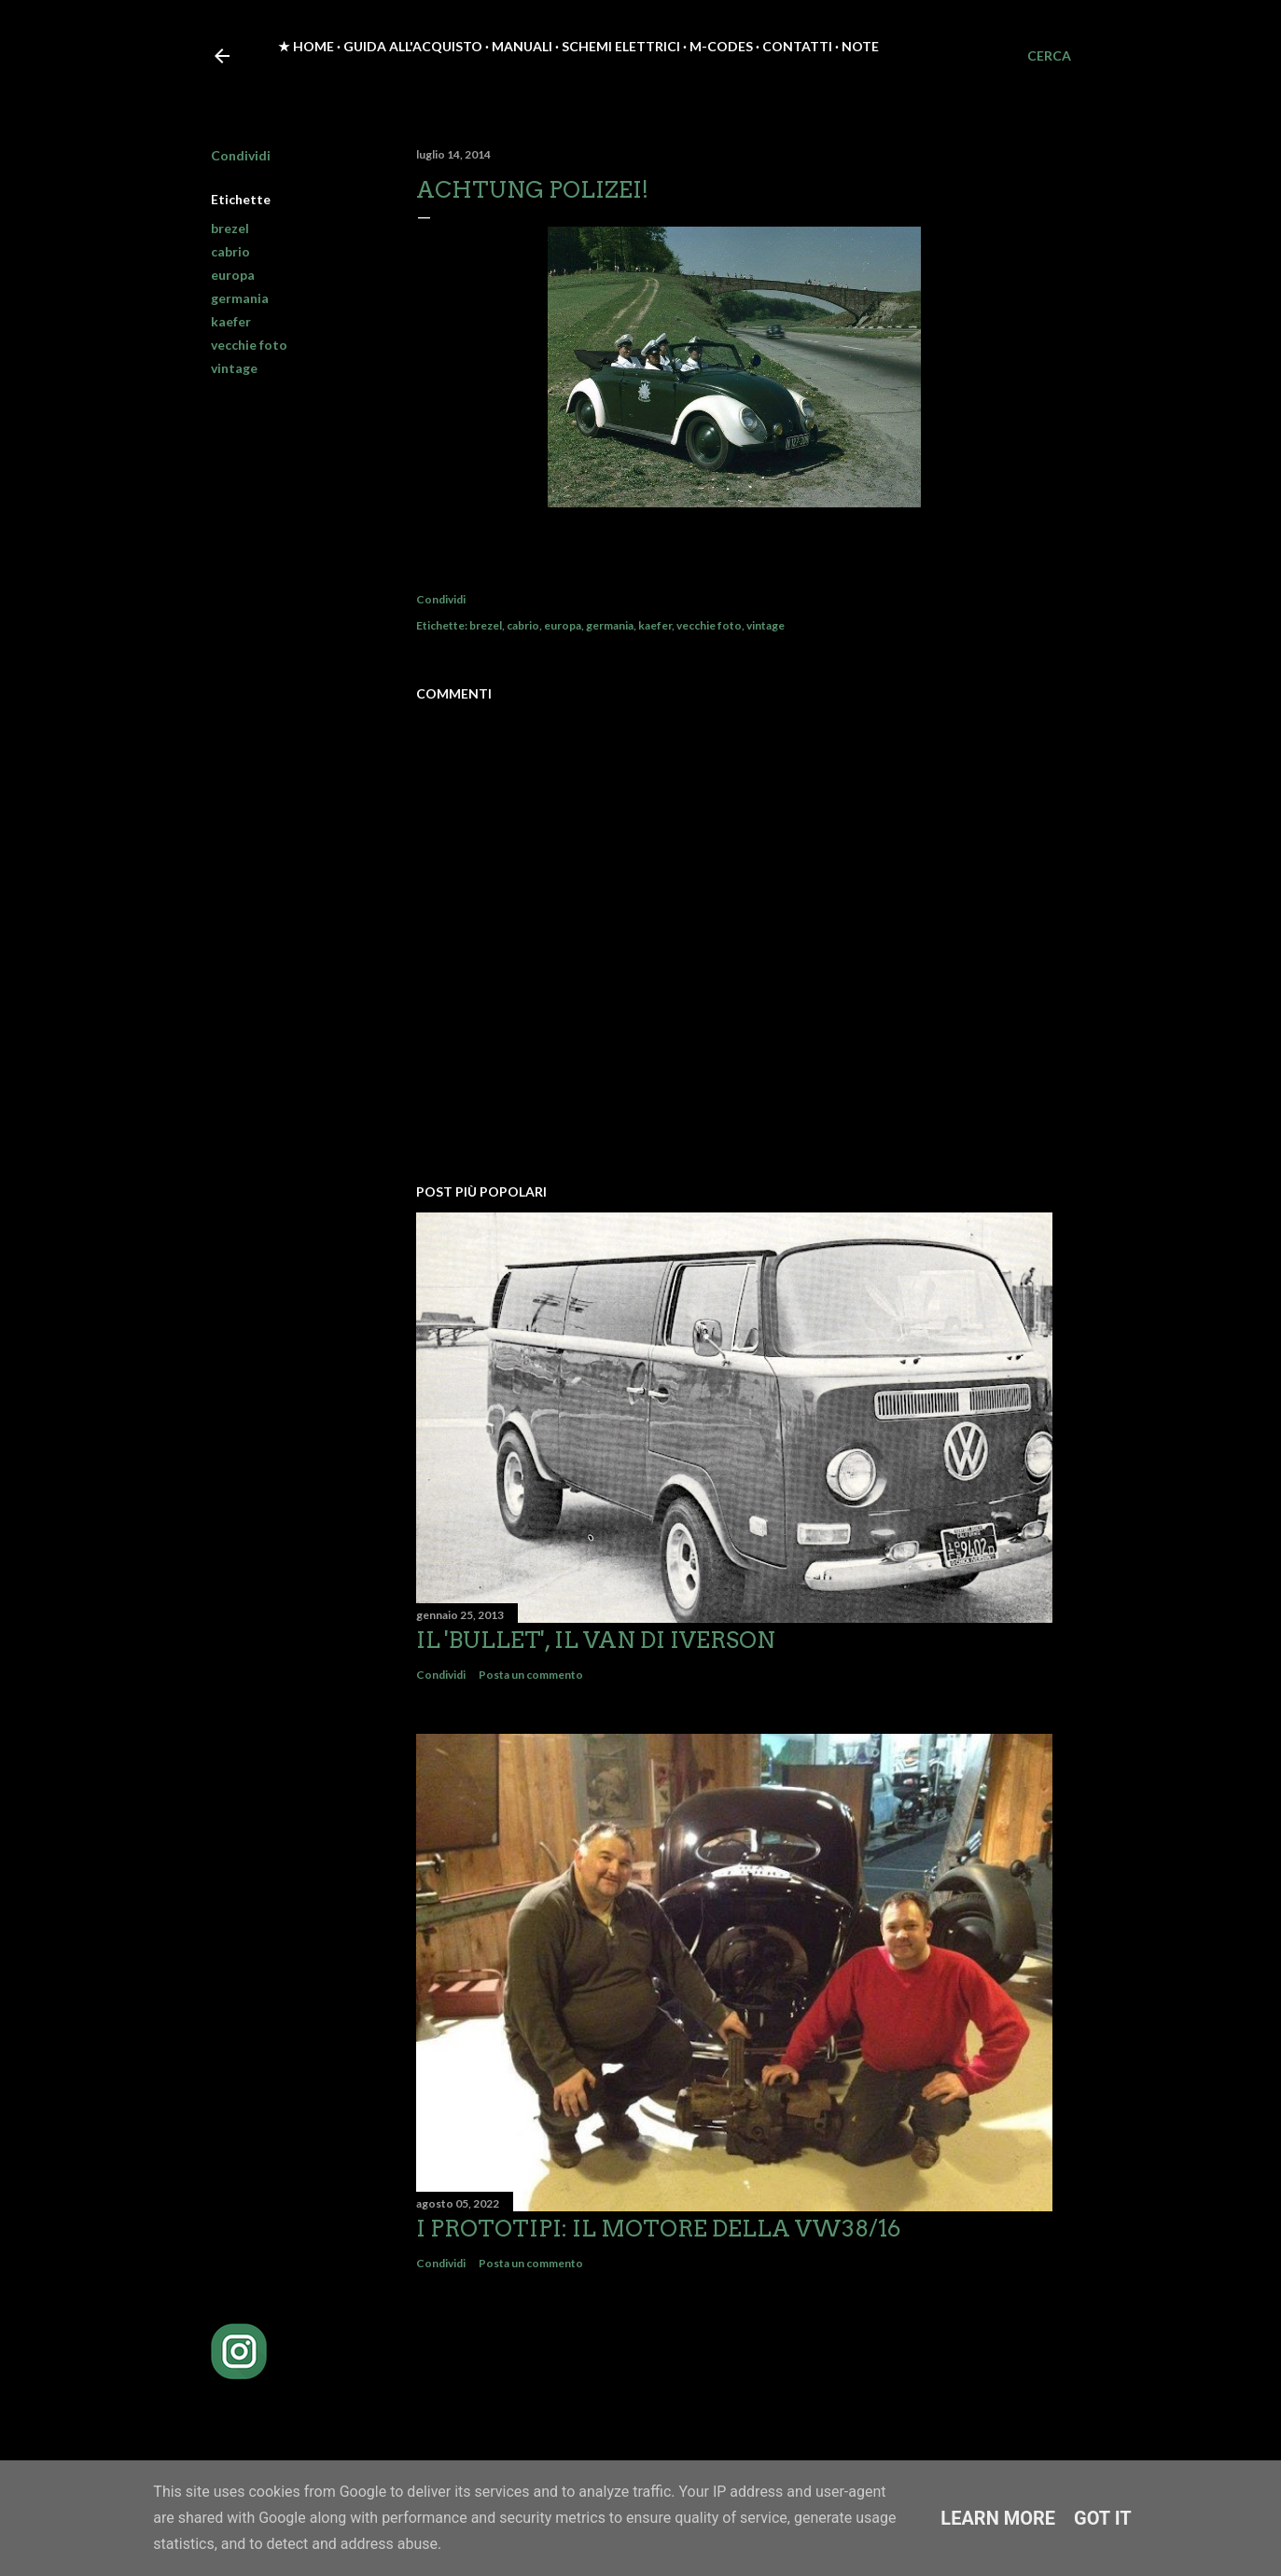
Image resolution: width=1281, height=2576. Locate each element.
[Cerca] (1049, 56)
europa (233, 275)
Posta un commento (531, 1675)
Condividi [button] (241, 155)
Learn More (997, 2518)
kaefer (231, 321)
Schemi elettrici (621, 46)
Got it (1103, 2518)
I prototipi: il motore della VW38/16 (658, 2228)
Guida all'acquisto (412, 46)
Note (860, 46)
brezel (230, 228)
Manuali (522, 46)
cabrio (230, 251)
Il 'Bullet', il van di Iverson (595, 1640)
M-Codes (721, 46)
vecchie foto (249, 345)
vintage (234, 368)
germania (240, 298)
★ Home (306, 46)
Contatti (797, 46)
